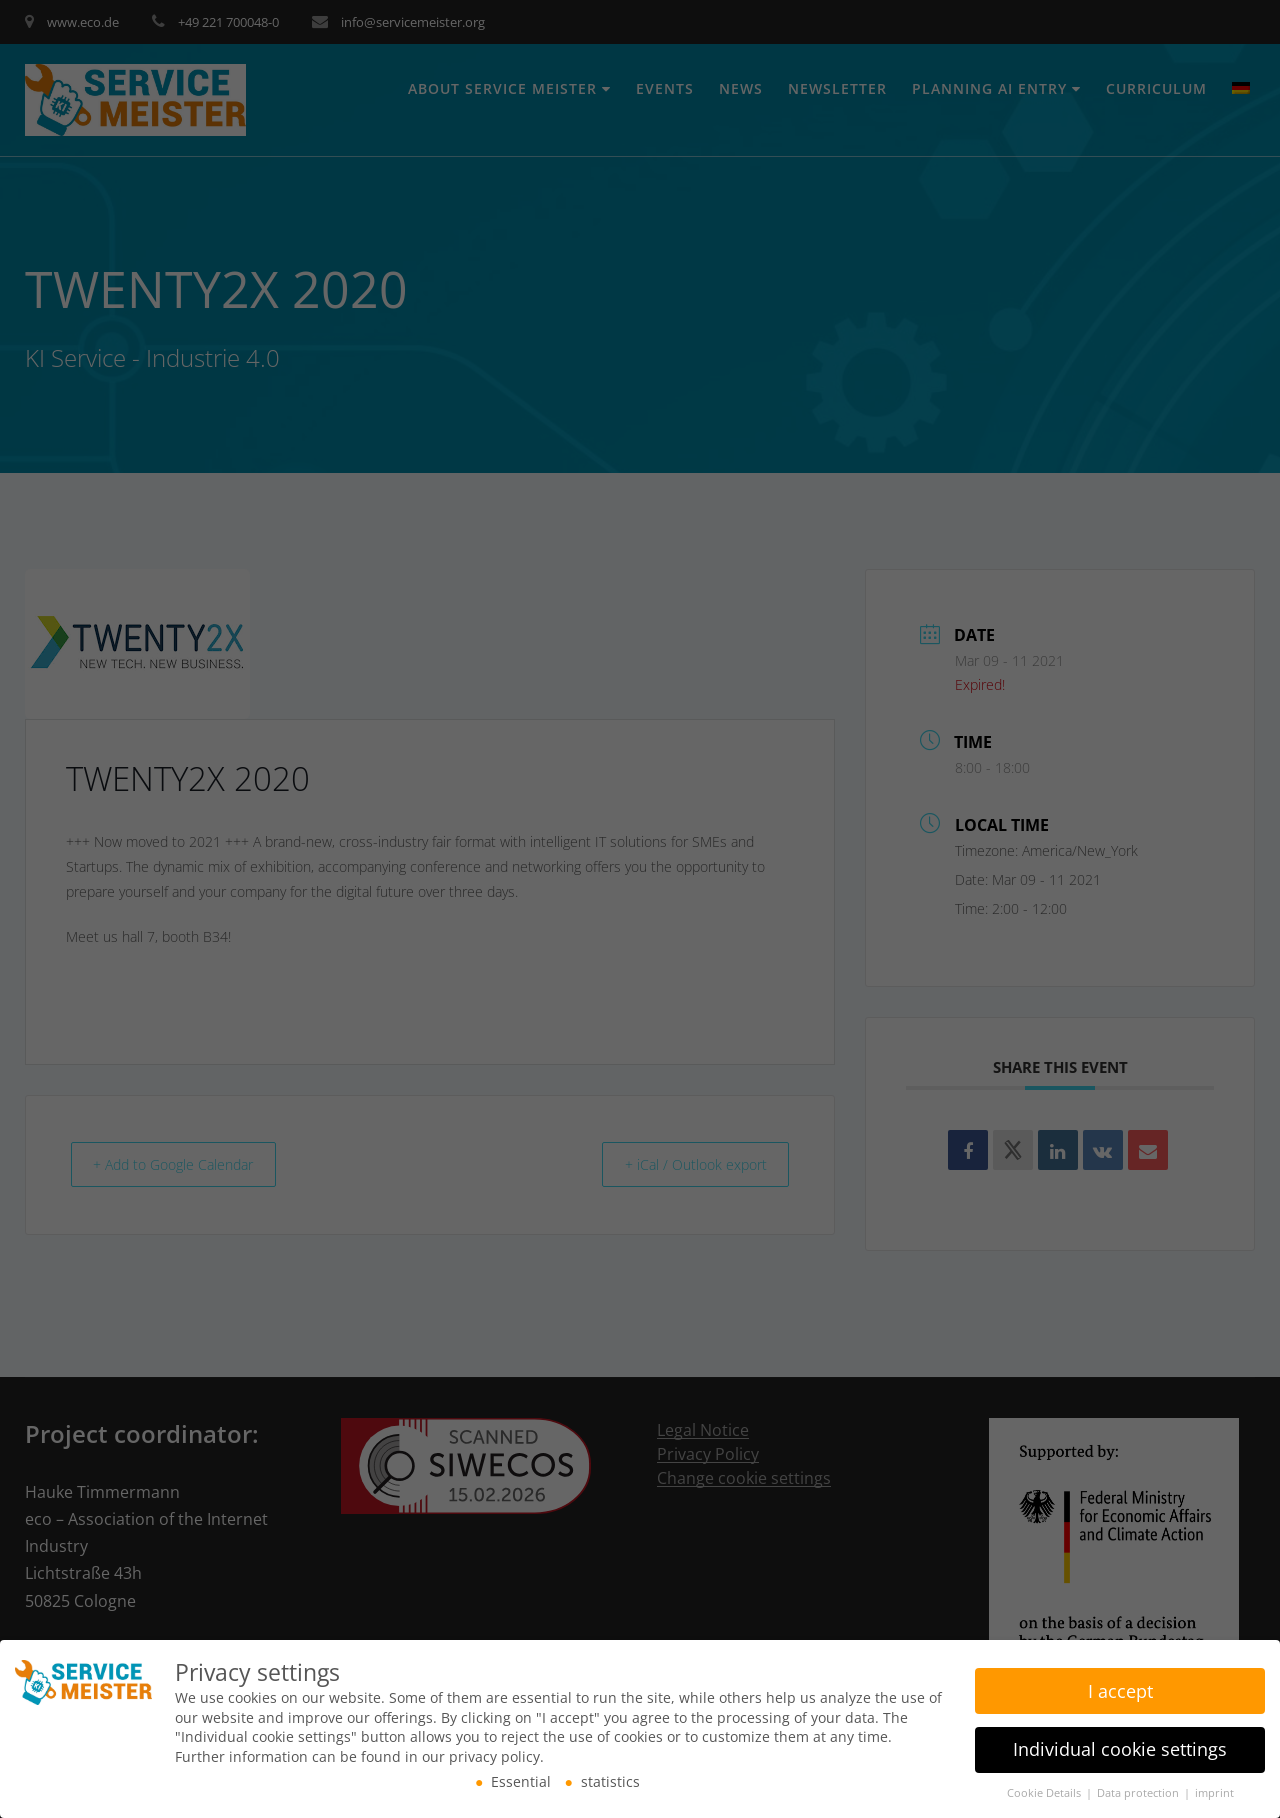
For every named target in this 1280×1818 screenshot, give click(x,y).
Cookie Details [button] (1045, 1791)
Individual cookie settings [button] (1120, 1747)
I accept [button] (1120, 1688)
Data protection (1139, 1791)
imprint (1214, 1791)
